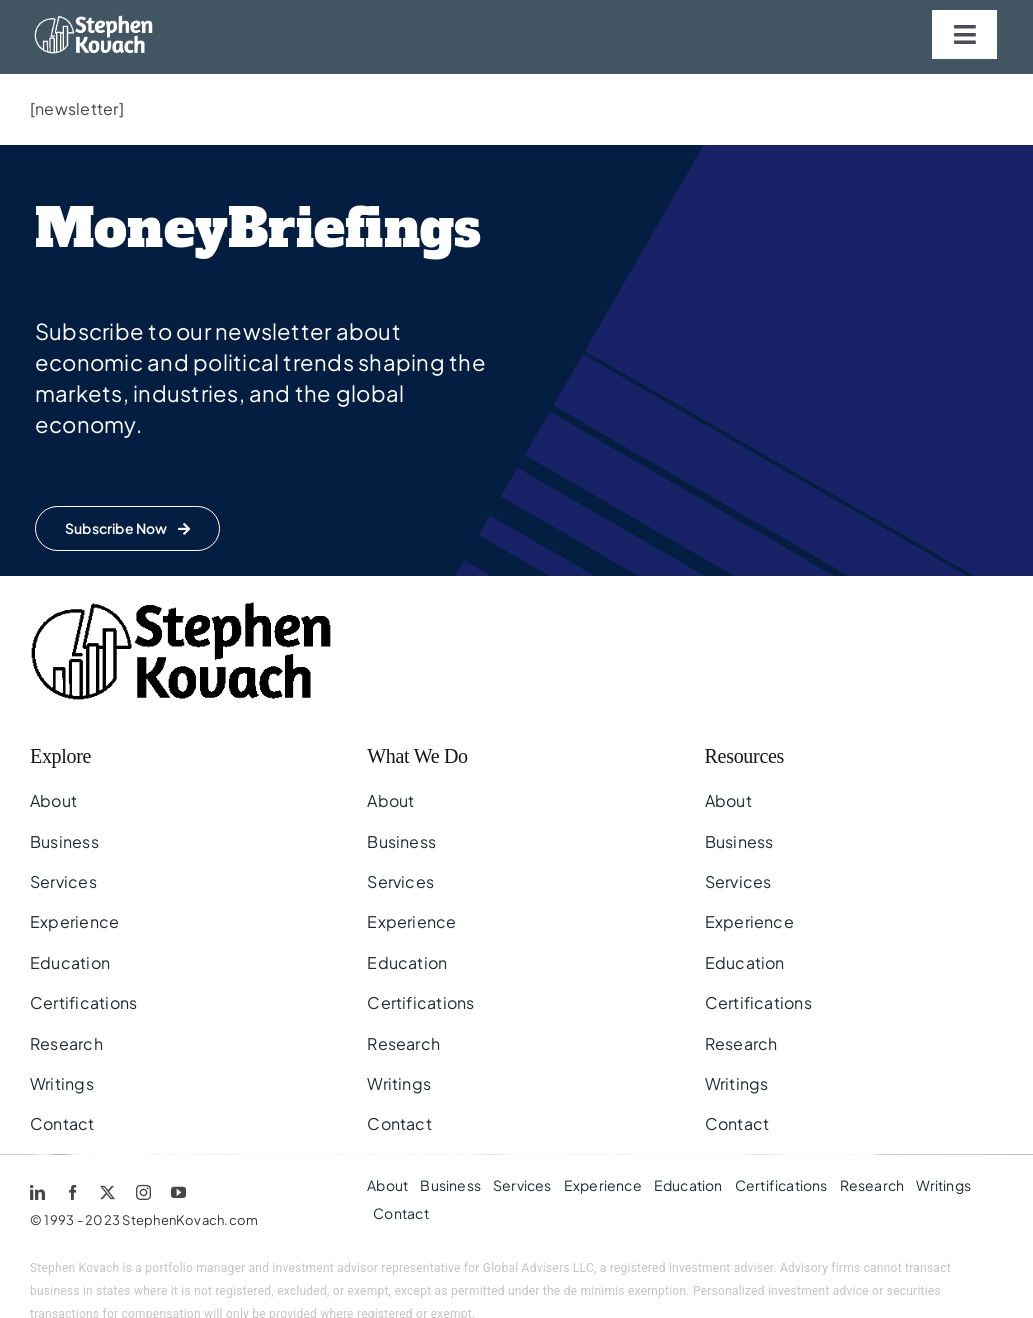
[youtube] (178, 1192)
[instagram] (143, 1192)
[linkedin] (37, 1192)
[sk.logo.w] (99, 22)
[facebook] (72, 1192)
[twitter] (107, 1192)
